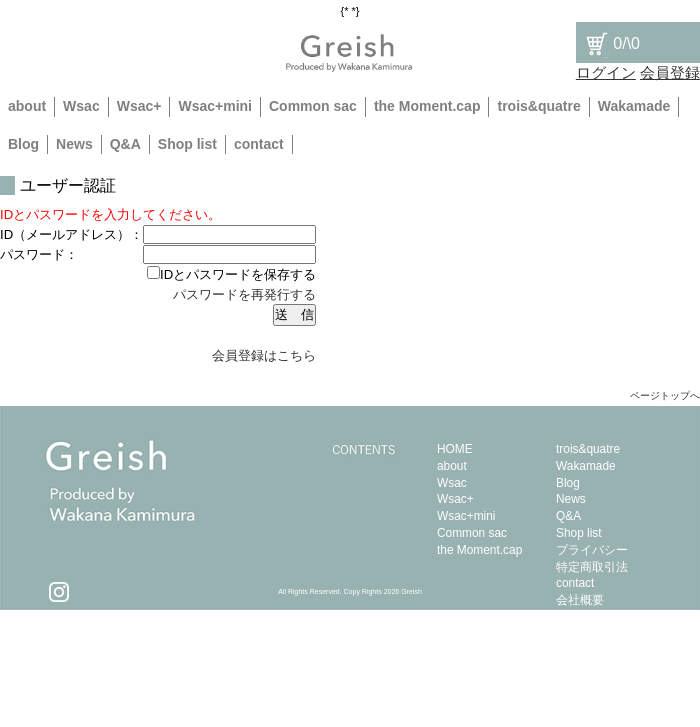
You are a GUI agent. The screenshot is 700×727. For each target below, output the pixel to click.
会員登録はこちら (264, 355)
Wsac (81, 106)
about (27, 106)
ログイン (606, 72)
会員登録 (670, 72)
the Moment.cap (427, 106)
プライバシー (592, 550)
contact (259, 144)
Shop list (187, 144)
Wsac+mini (215, 106)
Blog (23, 144)
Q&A (125, 144)
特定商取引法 (592, 567)
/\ (612, 43)
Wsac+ (139, 106)
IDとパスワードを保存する (231, 274)
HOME (455, 449)
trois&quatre (538, 106)
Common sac (313, 106)
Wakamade (634, 106)
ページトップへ (665, 395)
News (74, 144)
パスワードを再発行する (244, 294)
